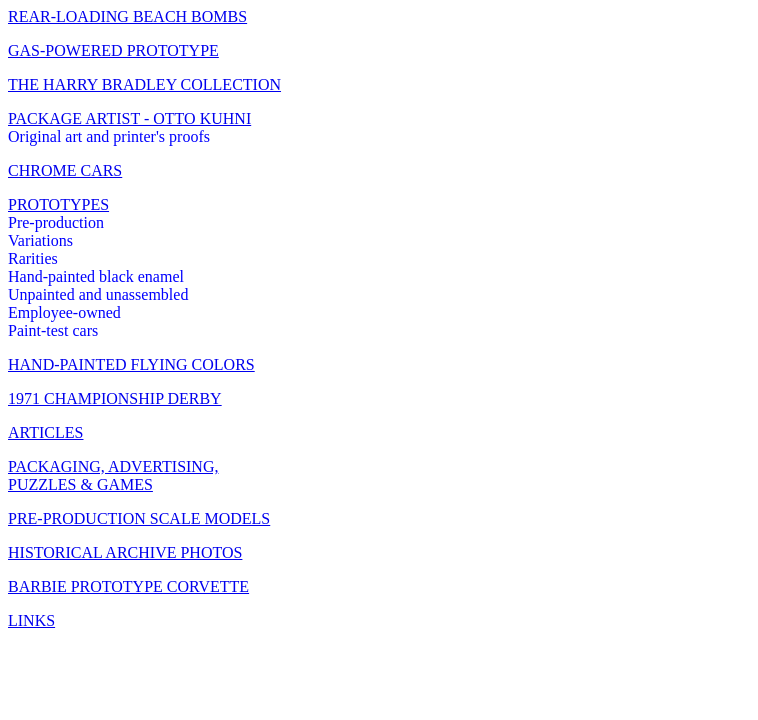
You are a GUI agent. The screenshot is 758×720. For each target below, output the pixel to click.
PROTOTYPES (58, 204)
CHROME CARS (65, 170)
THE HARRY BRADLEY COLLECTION (144, 84)
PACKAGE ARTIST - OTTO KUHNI (129, 118)
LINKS (31, 620)
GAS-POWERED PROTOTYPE (113, 50)
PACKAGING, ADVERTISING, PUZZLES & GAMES (113, 475)
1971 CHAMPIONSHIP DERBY (115, 398)
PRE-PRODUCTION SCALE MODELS (139, 518)
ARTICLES (45, 432)
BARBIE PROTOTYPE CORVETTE (128, 586)
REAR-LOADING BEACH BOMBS (127, 16)
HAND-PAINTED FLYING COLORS (131, 364)
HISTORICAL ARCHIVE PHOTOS (125, 552)
